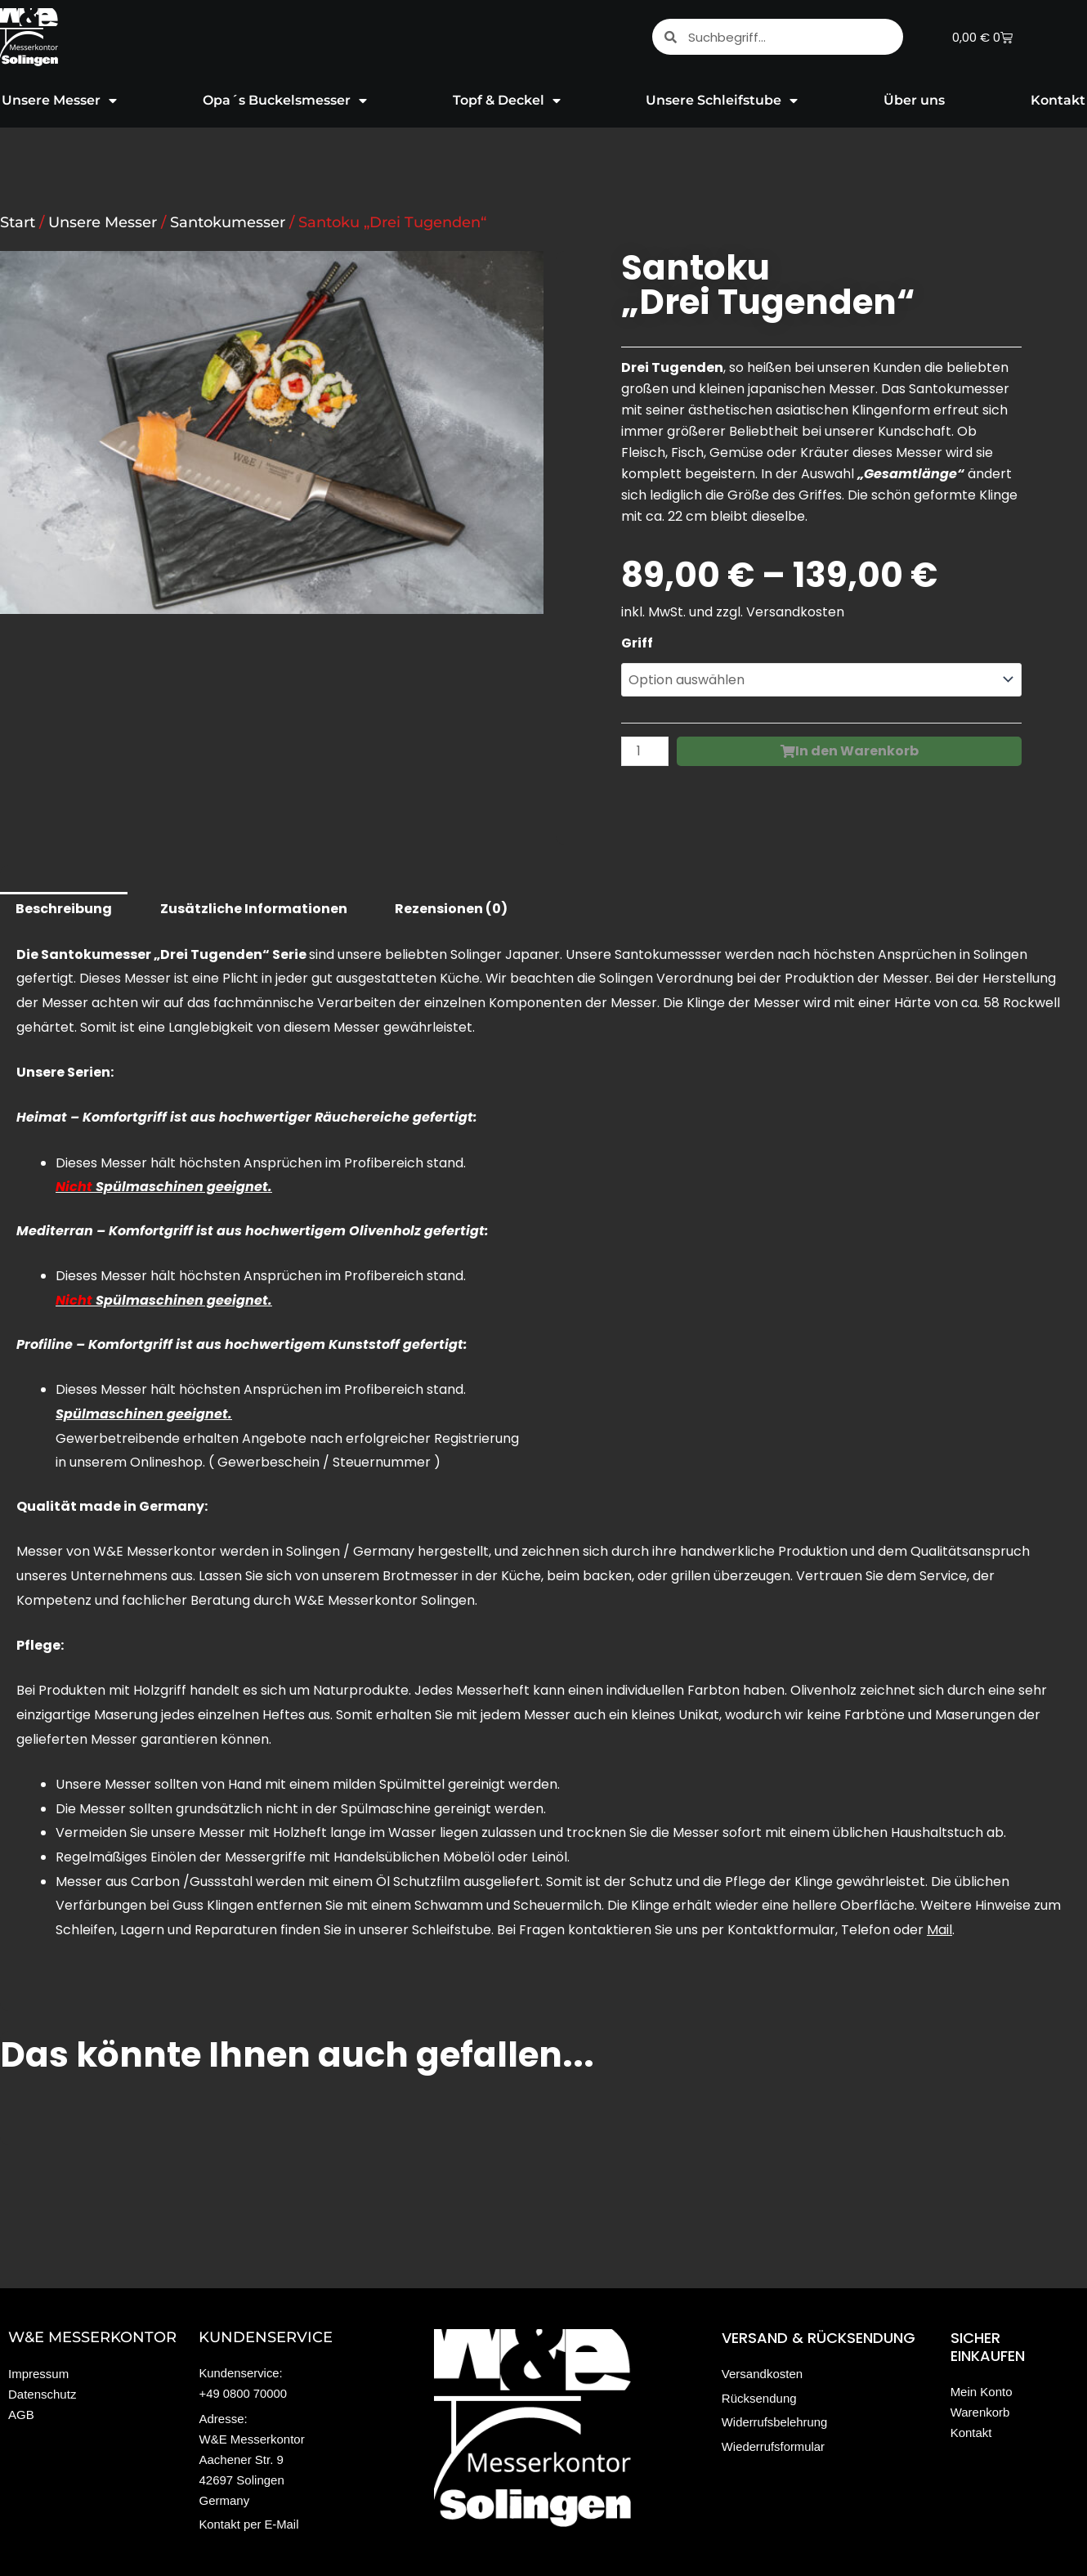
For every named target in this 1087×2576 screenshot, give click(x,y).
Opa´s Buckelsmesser (285, 100)
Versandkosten (795, 612)
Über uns (914, 100)
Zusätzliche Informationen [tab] (253, 908)
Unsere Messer (102, 222)
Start (17, 222)
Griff (637, 643)
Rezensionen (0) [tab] (451, 908)
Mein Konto (982, 2392)
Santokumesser (227, 222)
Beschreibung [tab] (64, 908)
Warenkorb (980, 2412)
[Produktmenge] (645, 752)
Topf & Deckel (507, 100)
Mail (939, 1929)
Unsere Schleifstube (722, 100)
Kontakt (971, 2432)
